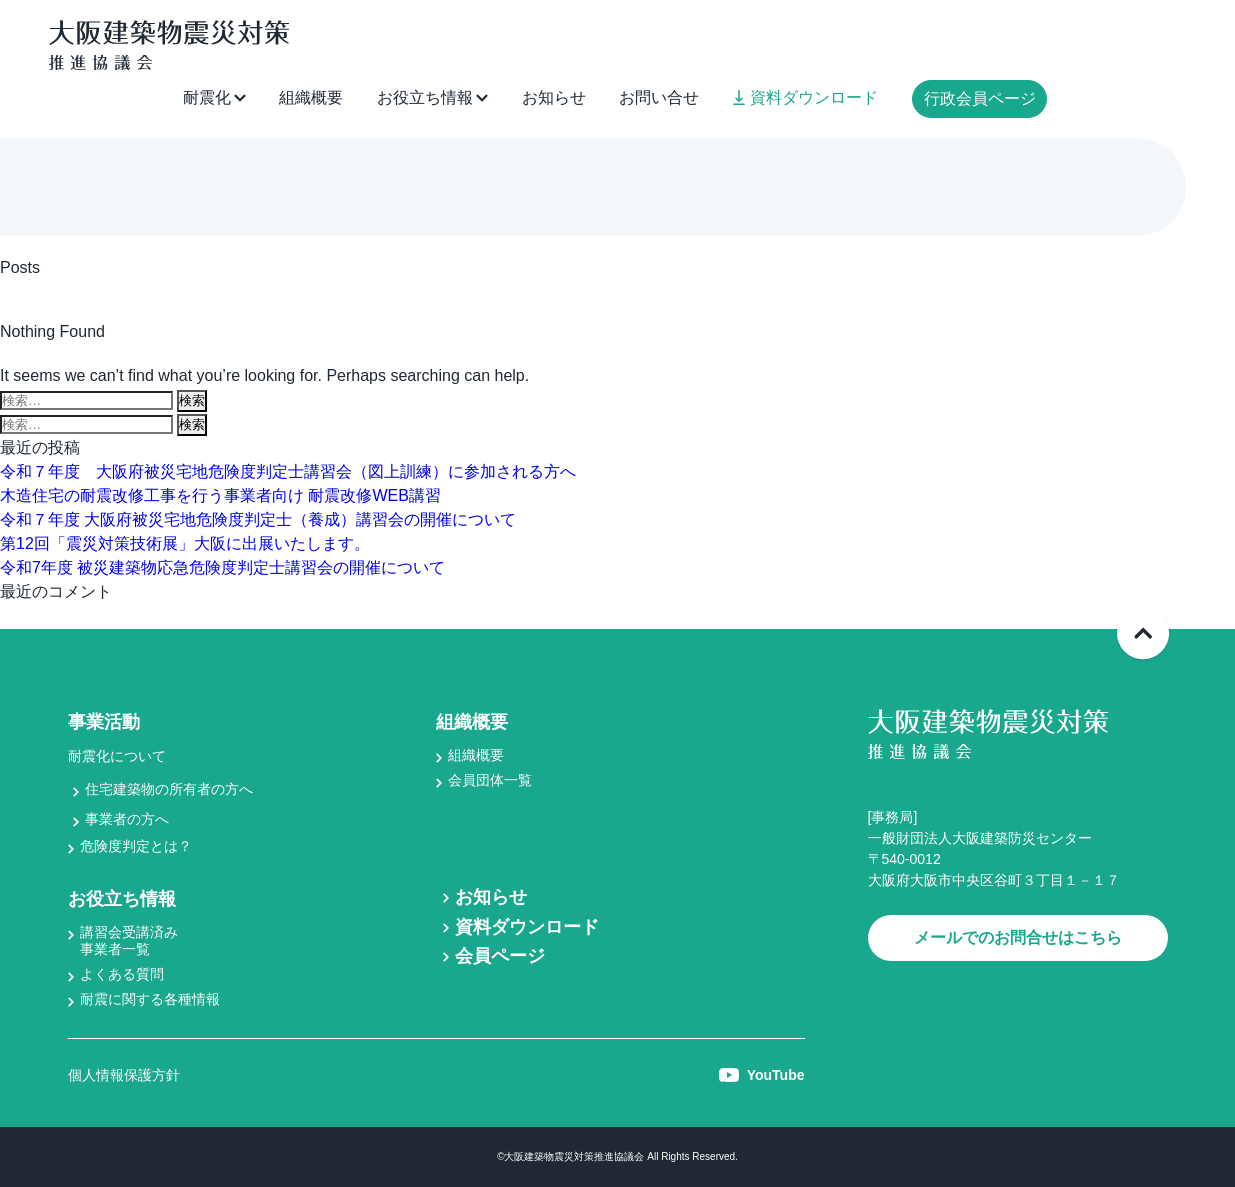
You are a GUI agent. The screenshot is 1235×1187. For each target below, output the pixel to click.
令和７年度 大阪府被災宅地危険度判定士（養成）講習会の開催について (258, 519)
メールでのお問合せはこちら (1018, 937)
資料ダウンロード (805, 97)
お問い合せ (659, 97)
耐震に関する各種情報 (150, 999)
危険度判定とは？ (136, 846)
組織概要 (311, 97)
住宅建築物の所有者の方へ (169, 789)
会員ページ (500, 956)
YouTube (762, 1075)
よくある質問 (122, 974)
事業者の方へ (127, 819)
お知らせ (554, 97)
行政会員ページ (980, 98)
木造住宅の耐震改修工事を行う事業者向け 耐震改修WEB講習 (220, 495)
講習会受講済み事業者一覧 (129, 940)
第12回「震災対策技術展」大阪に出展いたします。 (185, 543)
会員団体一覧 (490, 780)
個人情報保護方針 (124, 1075)
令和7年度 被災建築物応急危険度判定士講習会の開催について (222, 567)
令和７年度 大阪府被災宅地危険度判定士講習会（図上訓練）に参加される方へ (288, 471)
